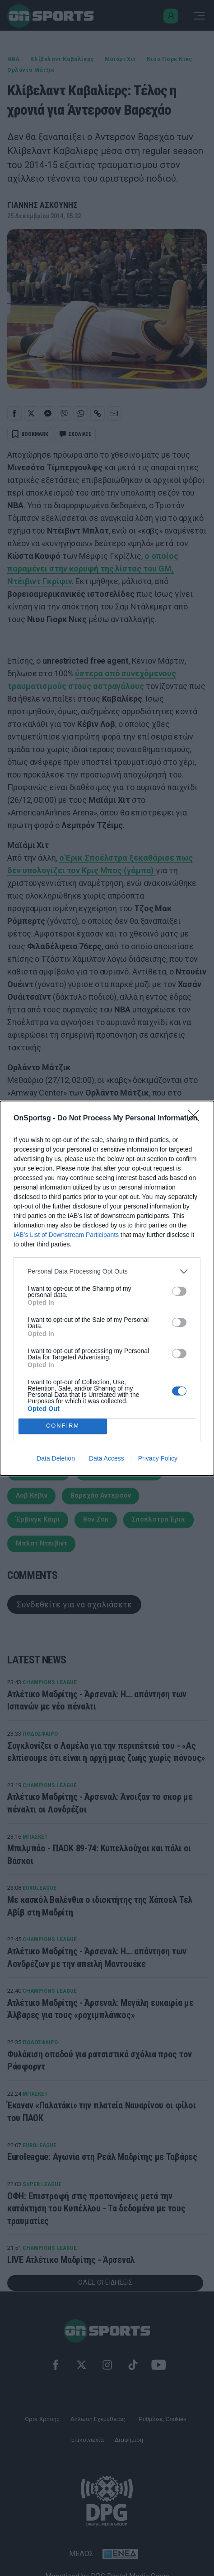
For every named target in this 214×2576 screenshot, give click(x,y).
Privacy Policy (157, 1458)
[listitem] (107, 1271)
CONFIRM (63, 1426)
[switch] (179, 1291)
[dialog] (107, 1288)
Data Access (106, 1458)
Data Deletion (56, 1458)
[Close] (196, 1118)
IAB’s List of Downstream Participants (66, 1234)
